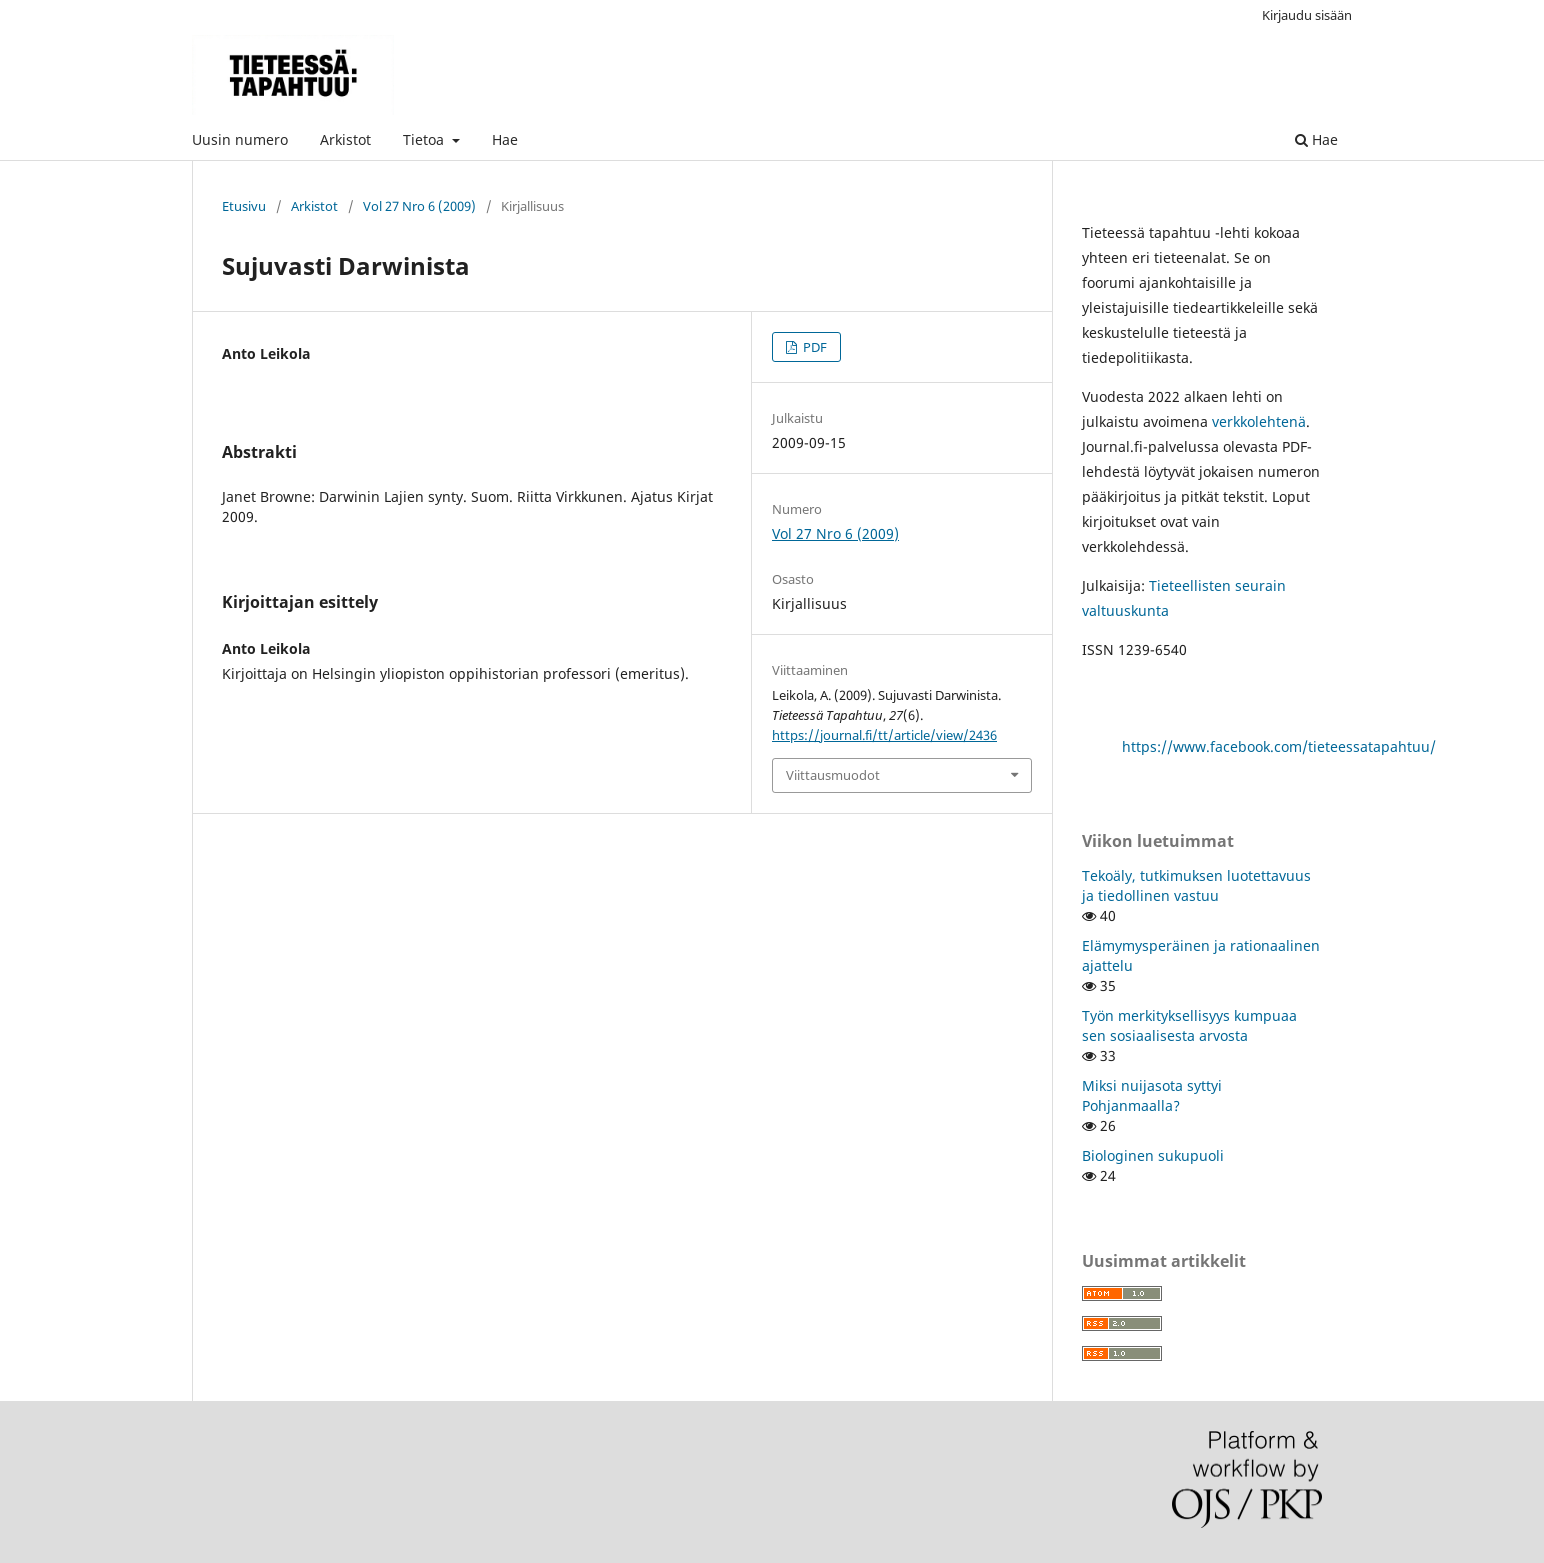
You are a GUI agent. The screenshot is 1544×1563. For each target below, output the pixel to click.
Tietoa (425, 139)
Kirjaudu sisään (1307, 15)
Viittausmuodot (833, 775)
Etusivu (244, 206)
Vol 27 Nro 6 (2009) (419, 206)
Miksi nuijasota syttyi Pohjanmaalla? (1152, 1095)
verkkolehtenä (1259, 421)
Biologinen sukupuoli (1153, 1155)
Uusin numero (240, 139)
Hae (505, 139)
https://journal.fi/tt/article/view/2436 (884, 735)
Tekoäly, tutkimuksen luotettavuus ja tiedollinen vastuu (1196, 885)
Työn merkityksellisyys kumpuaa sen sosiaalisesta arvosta (1189, 1025)
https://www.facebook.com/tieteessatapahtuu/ (1279, 746)
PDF (813, 347)
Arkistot (345, 139)
